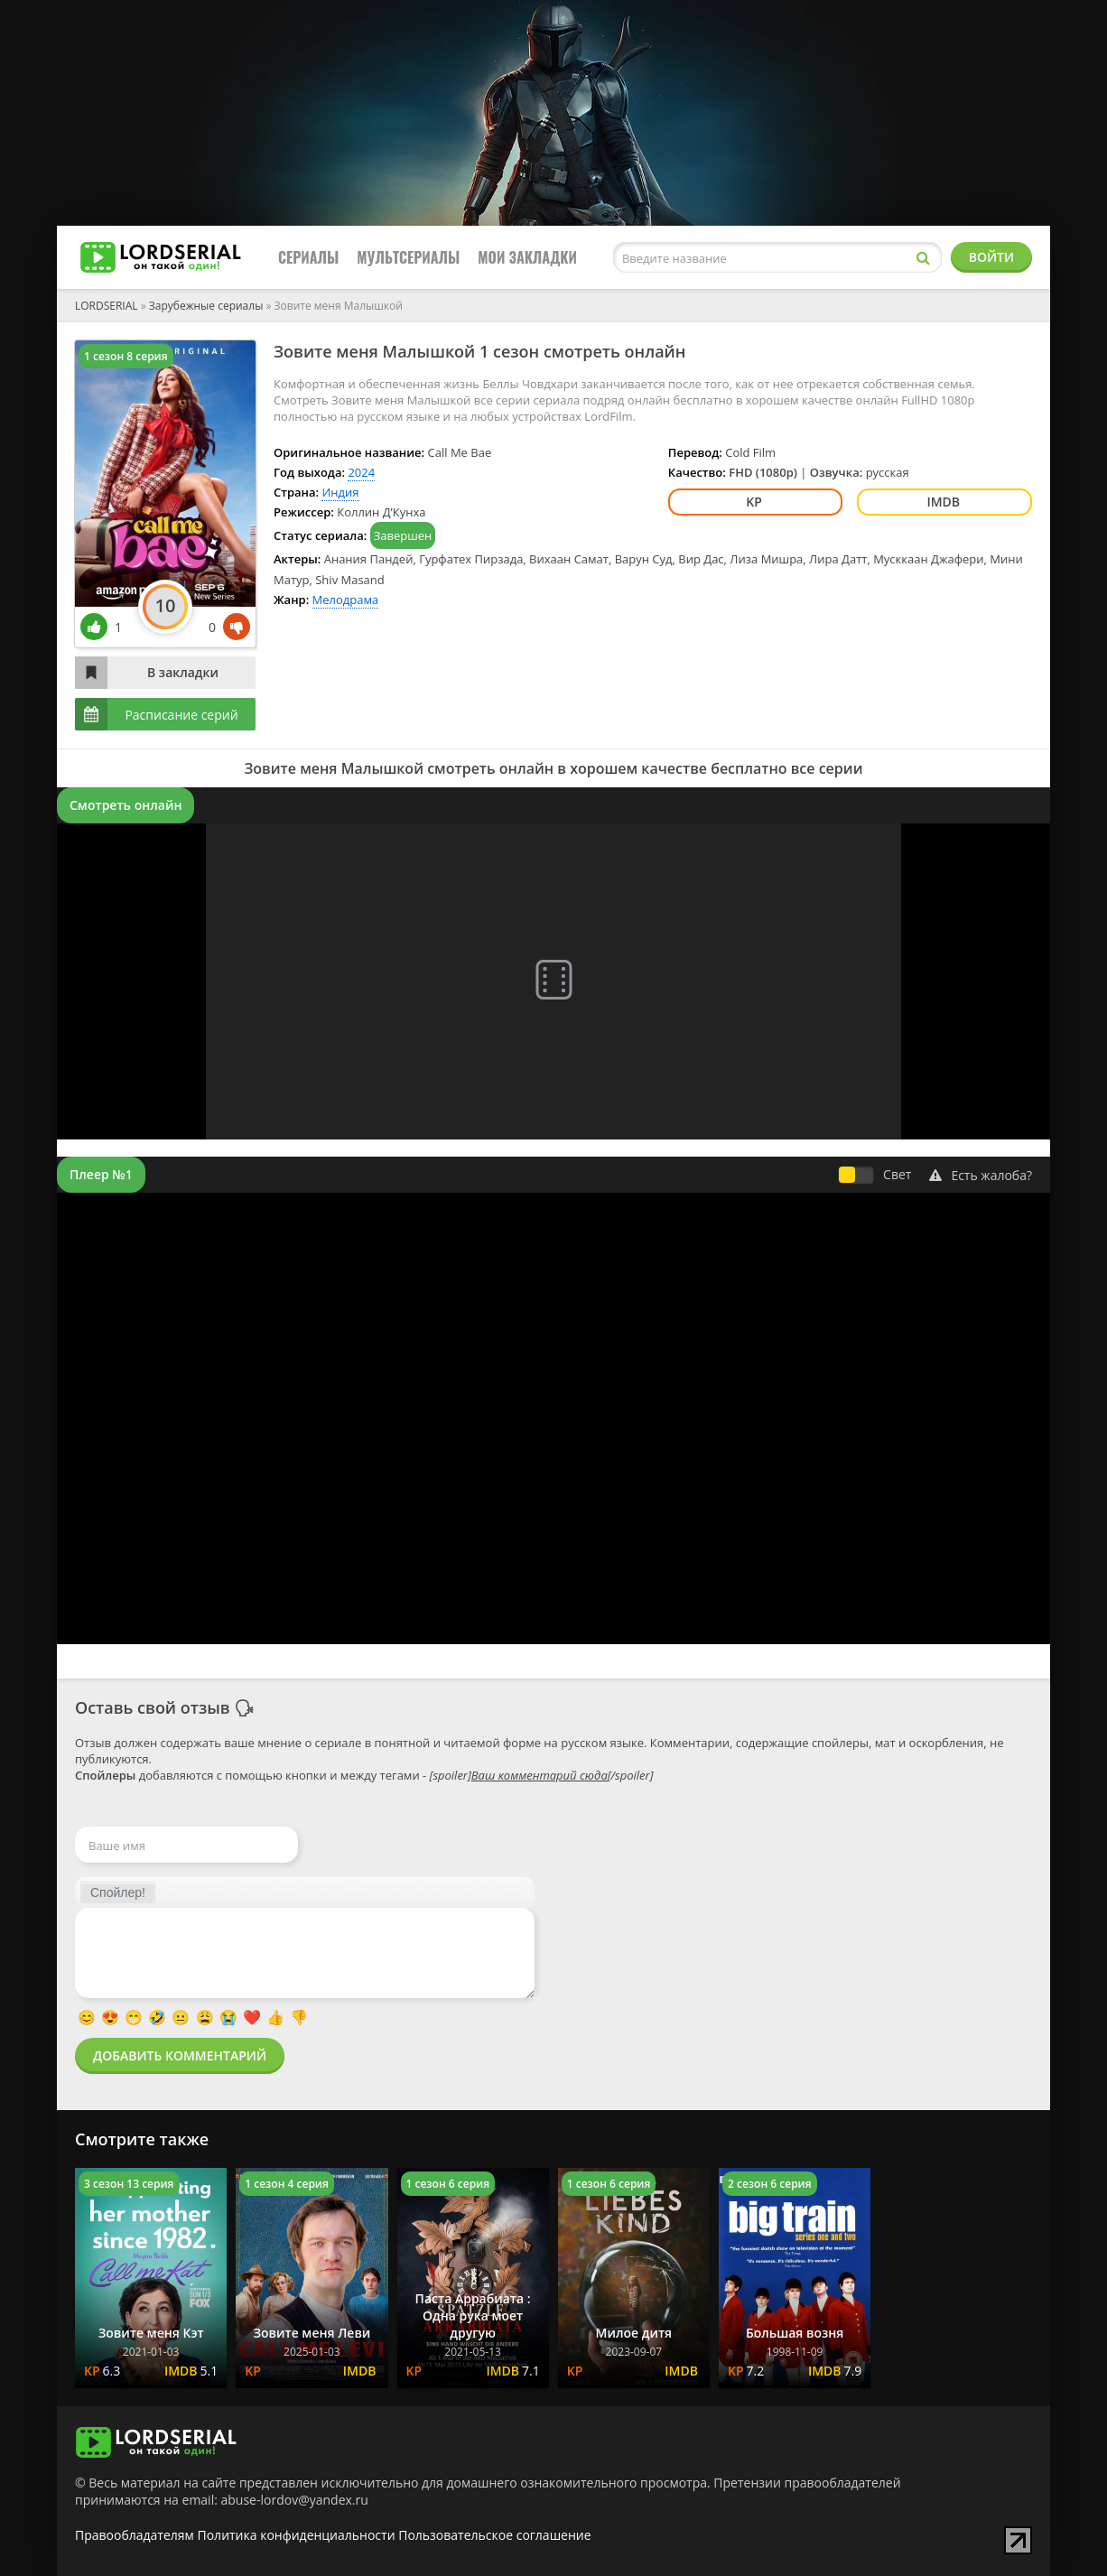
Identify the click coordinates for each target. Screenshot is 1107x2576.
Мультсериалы (408, 257)
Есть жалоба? (980, 1175)
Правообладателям (134, 2534)
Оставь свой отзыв (152, 1707)
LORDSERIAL (106, 305)
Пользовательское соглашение (494, 2534)
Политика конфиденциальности (296, 2534)
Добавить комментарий (179, 2055)
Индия (339, 492)
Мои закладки (527, 257)
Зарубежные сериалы (206, 305)
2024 (361, 472)
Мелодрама (345, 599)
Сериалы (308, 257)
